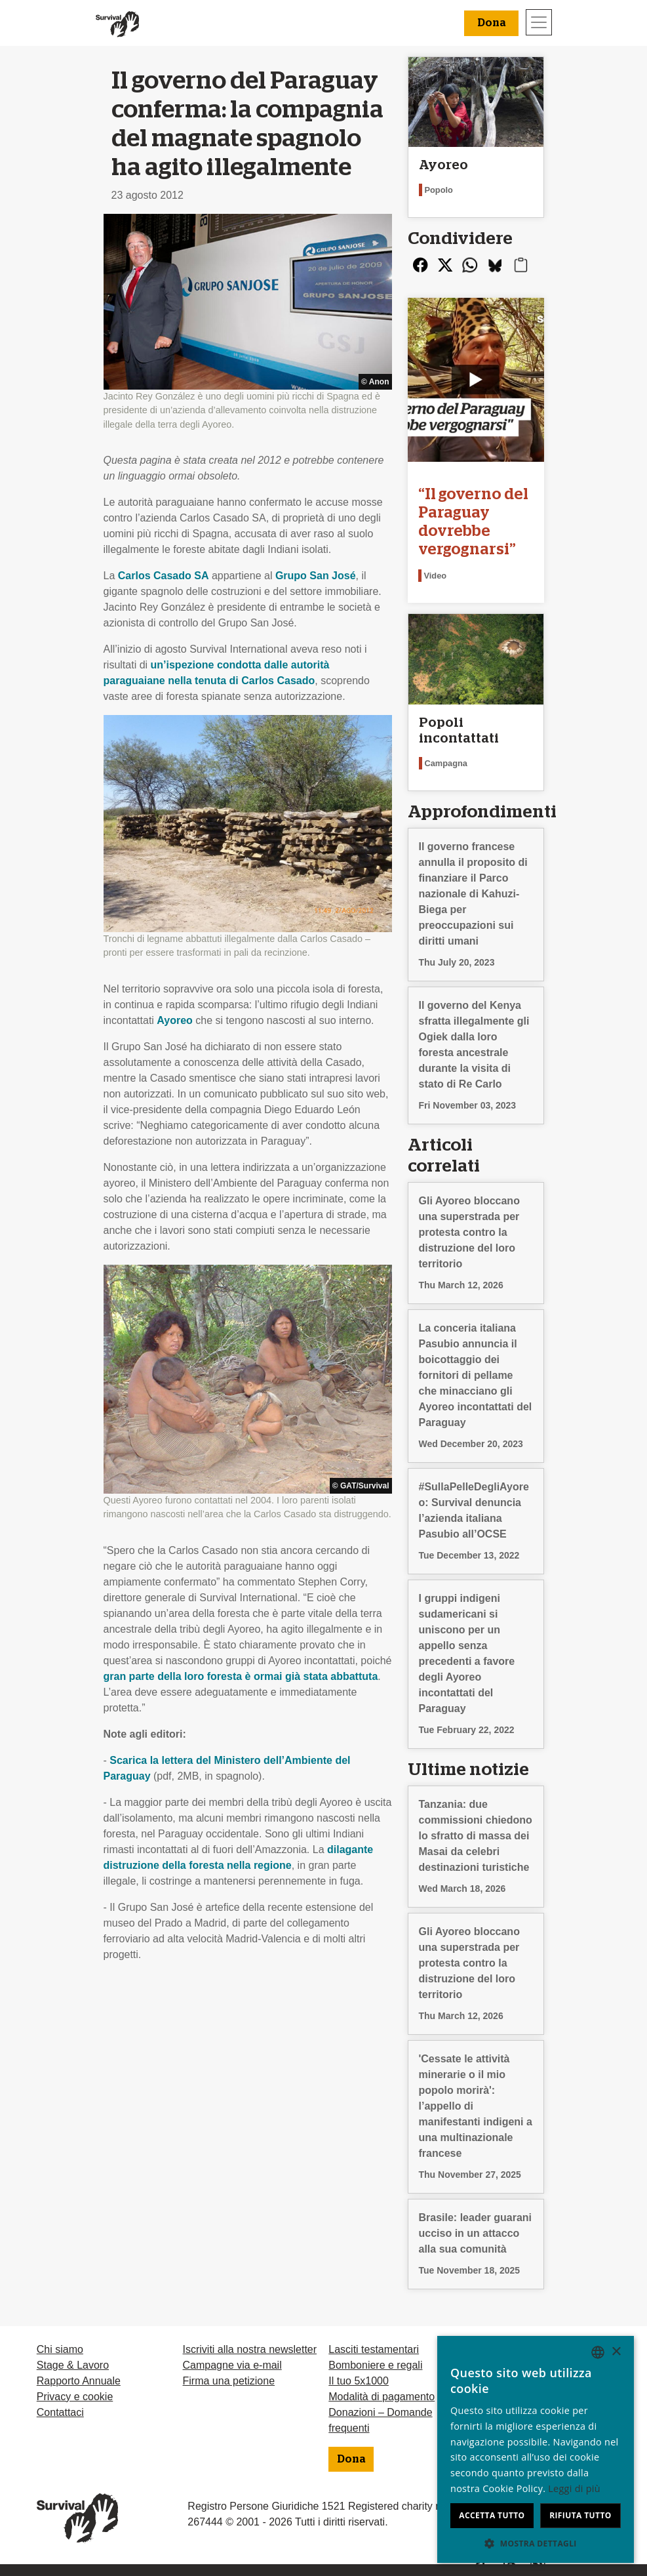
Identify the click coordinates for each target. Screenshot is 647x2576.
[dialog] (535, 2449)
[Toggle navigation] (539, 22)
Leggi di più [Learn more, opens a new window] (574, 2488)
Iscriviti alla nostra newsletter (250, 2349)
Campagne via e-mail (232, 2365)
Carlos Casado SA (163, 575)
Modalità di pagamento (381, 2396)
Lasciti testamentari (373, 2349)
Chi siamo (60, 2349)
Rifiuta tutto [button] (580, 2515)
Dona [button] (491, 23)
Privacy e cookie (75, 2396)
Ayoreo (175, 1020)
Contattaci (60, 2412)
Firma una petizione (229, 2380)
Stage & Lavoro (73, 2365)
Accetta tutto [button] (491, 2515)
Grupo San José (315, 575)
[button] (535, 2543)
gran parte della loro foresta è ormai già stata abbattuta (241, 1676)
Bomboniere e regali (375, 2365)
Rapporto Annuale (79, 2380)
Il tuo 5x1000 (358, 2380)
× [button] (616, 2352)
